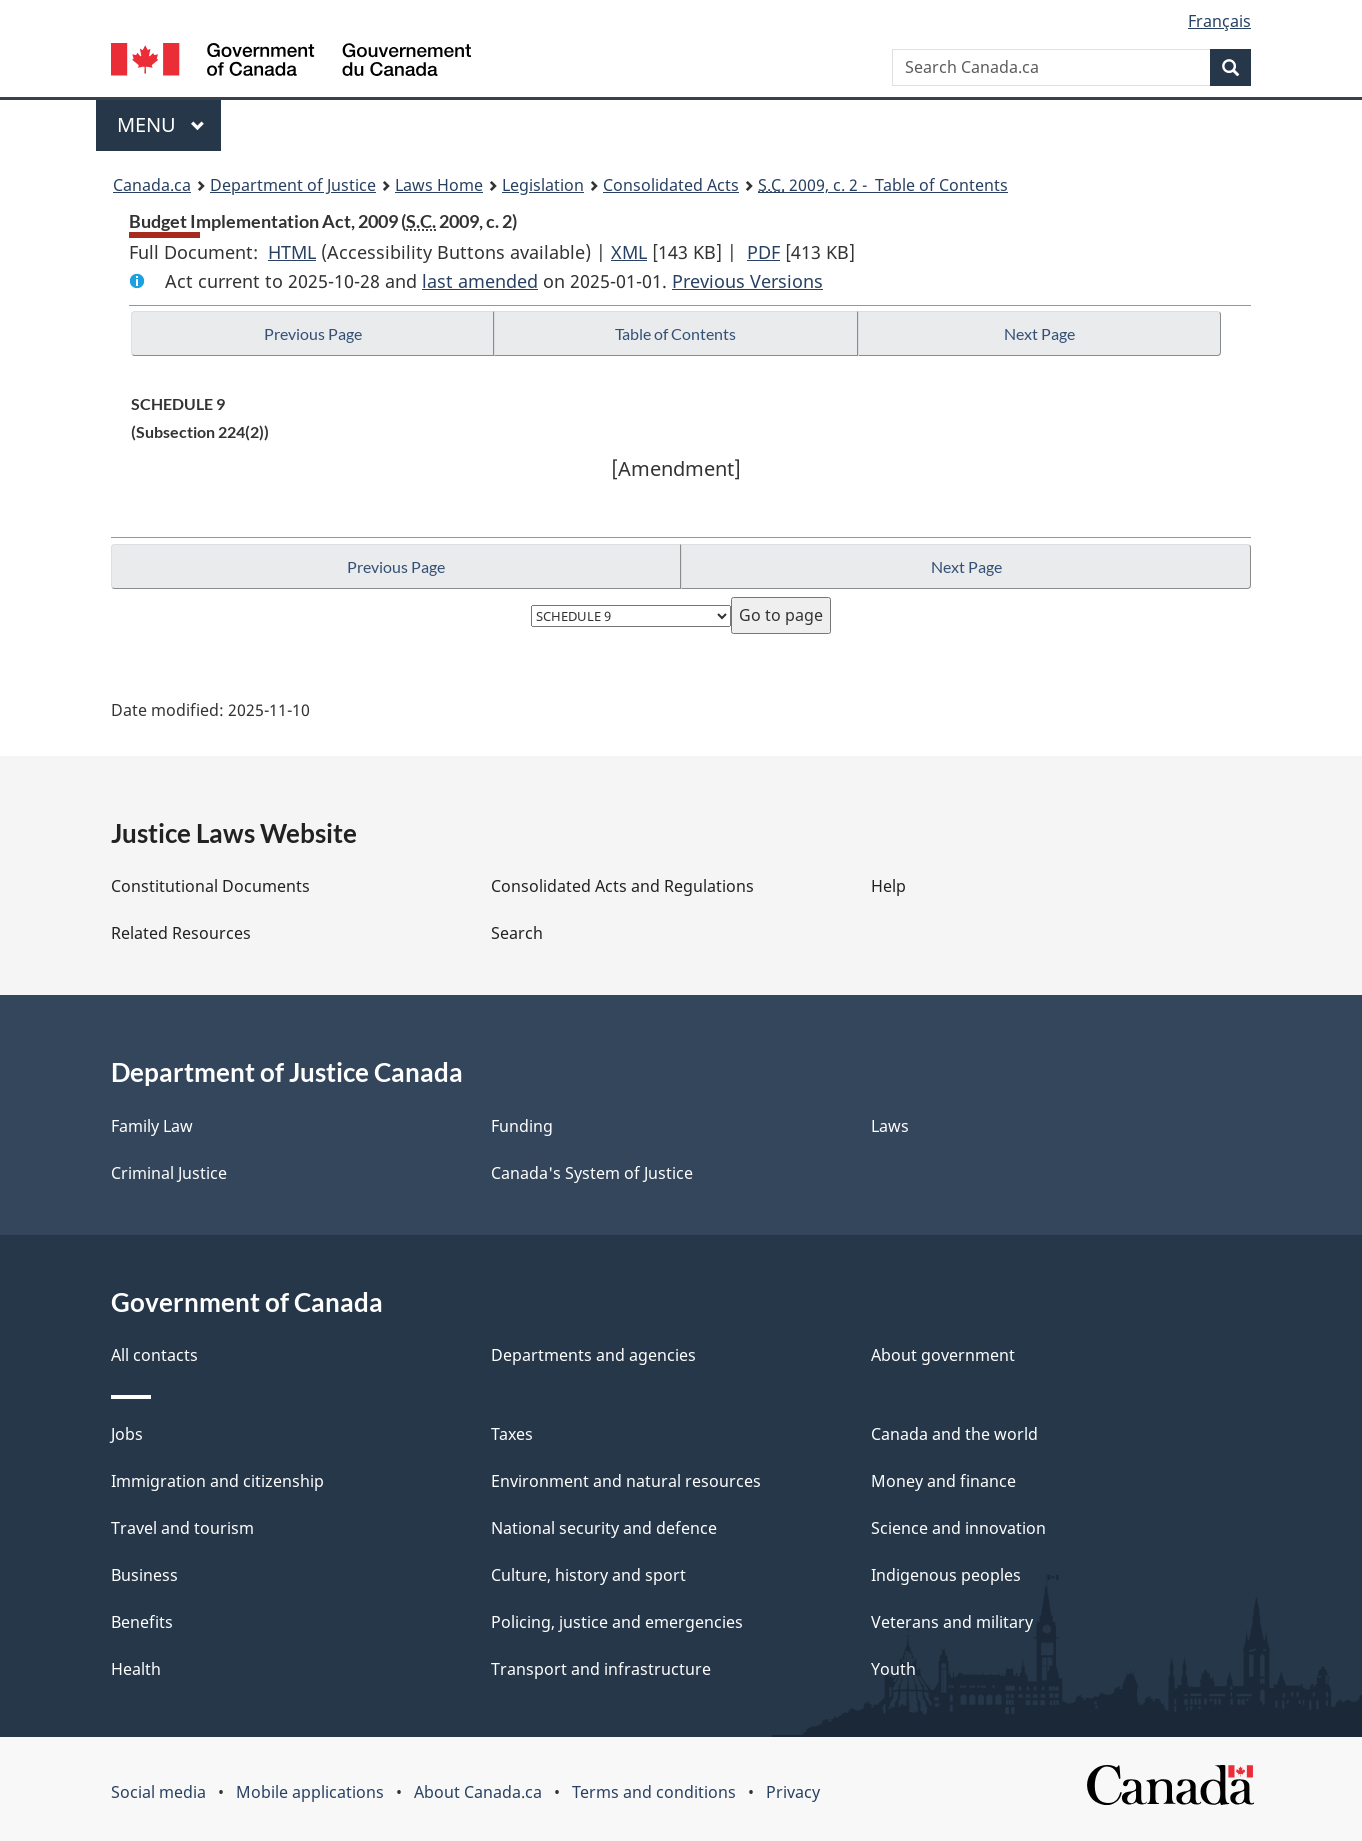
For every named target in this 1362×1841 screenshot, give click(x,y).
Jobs (127, 1434)
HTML (292, 252)
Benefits (142, 1622)
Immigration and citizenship (217, 1481)
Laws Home (439, 185)
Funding (522, 1126)
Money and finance (943, 1481)
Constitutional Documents (210, 886)
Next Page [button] (1039, 333)
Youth (893, 1669)
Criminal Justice (169, 1173)
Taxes (512, 1434)
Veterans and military (952, 1622)
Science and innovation (958, 1528)
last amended (480, 281)
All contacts (154, 1355)
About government (943, 1355)
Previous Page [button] (313, 333)
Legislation (543, 185)
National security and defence (604, 1528)
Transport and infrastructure (601, 1669)
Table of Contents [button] (675, 333)
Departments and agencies (593, 1355)
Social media (158, 1792)
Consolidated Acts (671, 185)
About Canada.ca (478, 1792)
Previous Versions (747, 281)
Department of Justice (293, 185)
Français (1219, 21)
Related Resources (181, 933)
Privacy (793, 1792)
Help (888, 886)
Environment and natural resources (626, 1481)
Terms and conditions (654, 1792)
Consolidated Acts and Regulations (622, 886)
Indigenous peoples (946, 1575)
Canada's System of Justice (592, 1173)
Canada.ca (152, 185)
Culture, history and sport (588, 1575)
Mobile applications (310, 1792)
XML (629, 252)
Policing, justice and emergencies (617, 1622)
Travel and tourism (182, 1528)
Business (144, 1575)
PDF (763, 252)
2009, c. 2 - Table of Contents (883, 185)
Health (136, 1669)
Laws (890, 1126)
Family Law (152, 1126)
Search (517, 933)
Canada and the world (954, 1434)
